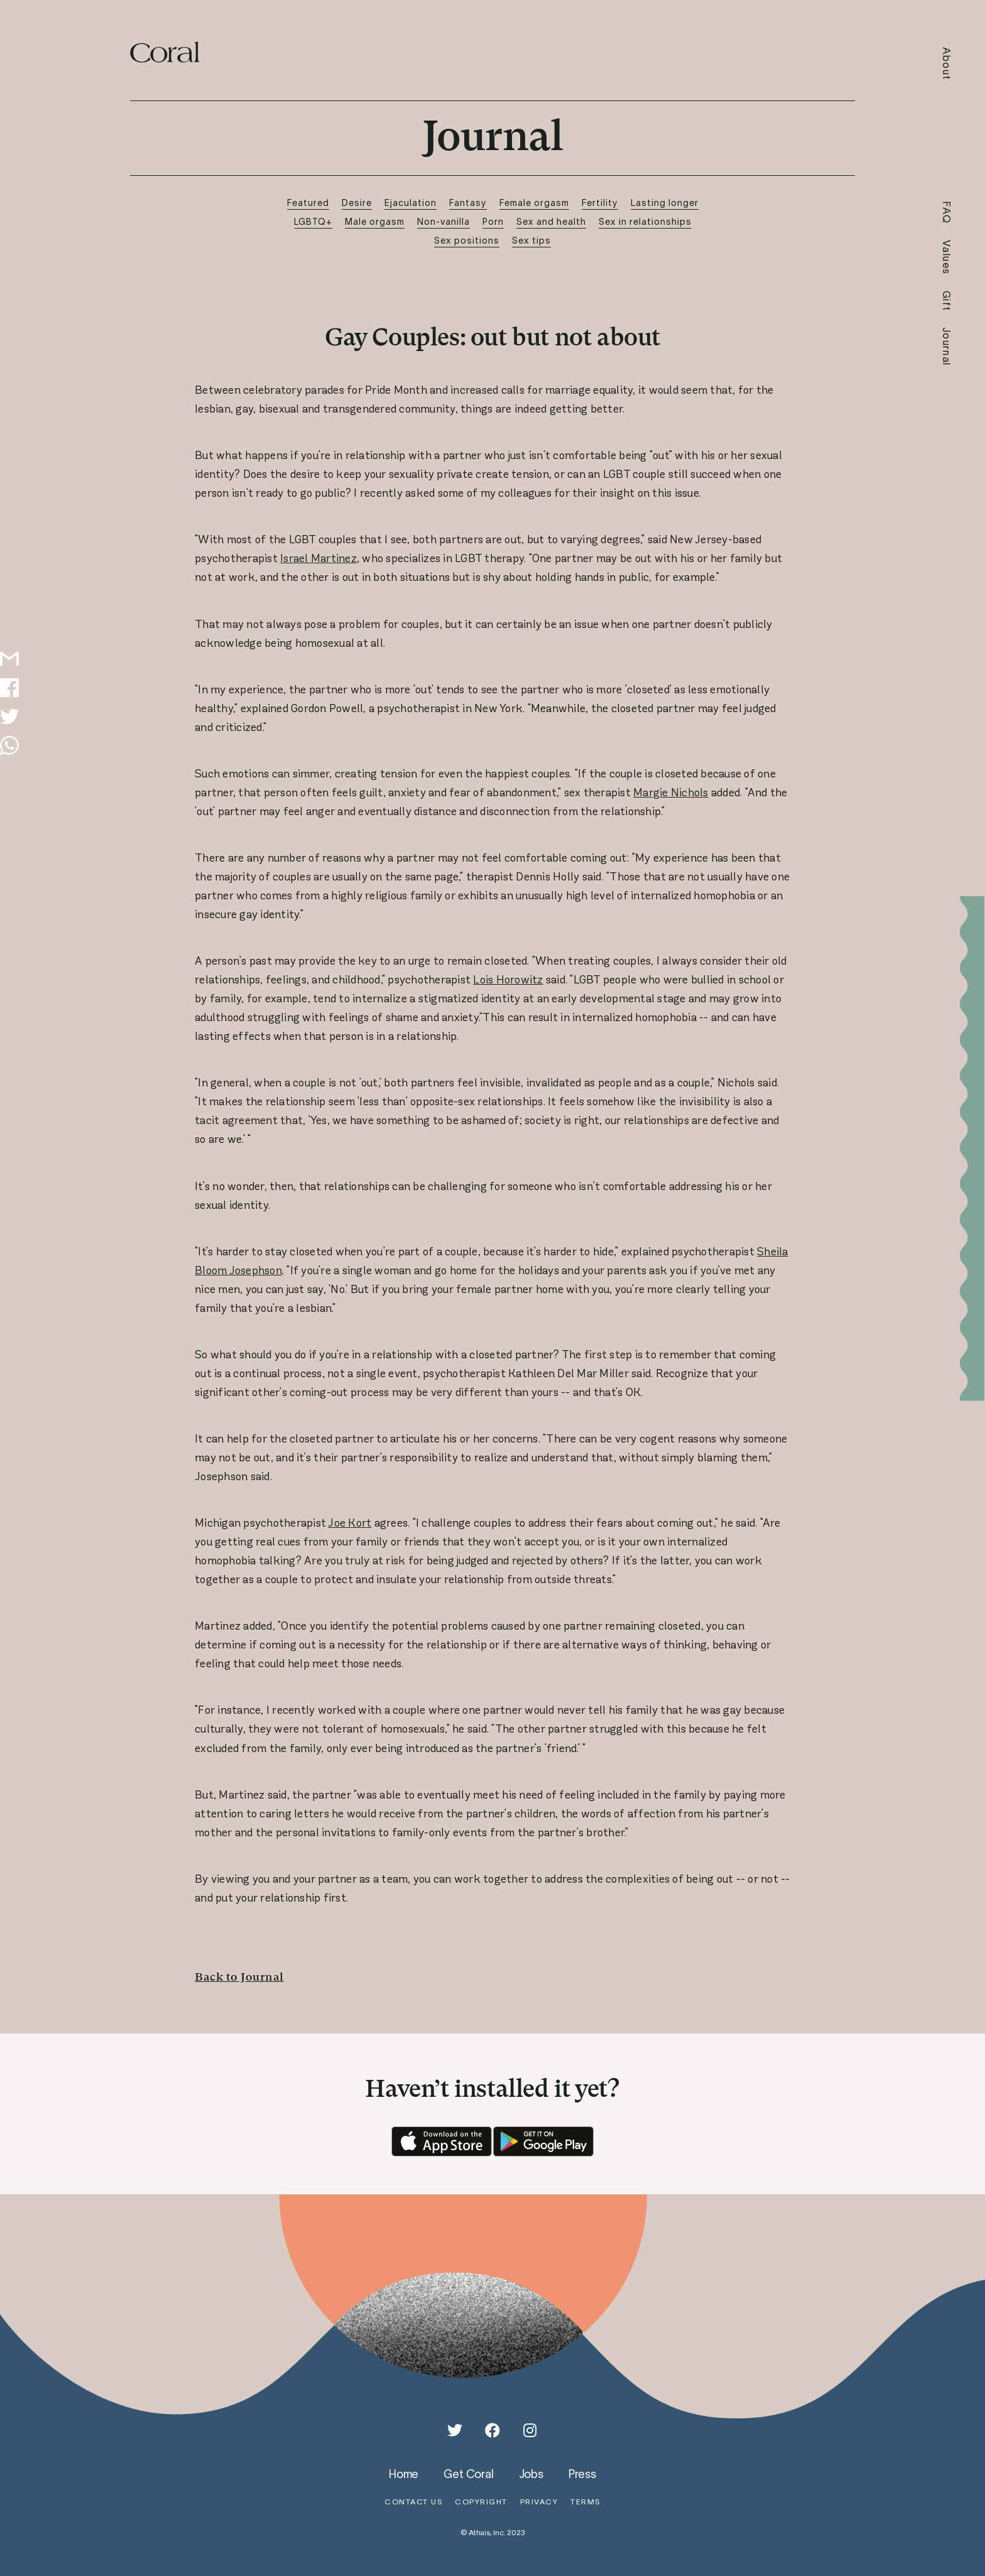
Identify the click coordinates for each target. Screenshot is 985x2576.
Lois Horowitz (508, 980)
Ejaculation (410, 202)
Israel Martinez (318, 558)
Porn (493, 221)
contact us (413, 2501)
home (403, 2474)
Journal (947, 346)
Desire (357, 202)
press (582, 2474)
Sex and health (551, 221)
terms (585, 2501)
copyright (481, 2501)
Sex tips (531, 240)
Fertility (600, 202)
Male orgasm (375, 221)
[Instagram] (530, 2430)
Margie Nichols (671, 792)
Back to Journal (239, 1976)
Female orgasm (534, 202)
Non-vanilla (443, 221)
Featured (308, 202)
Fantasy (468, 202)
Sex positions (466, 240)
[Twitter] (454, 2430)
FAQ (947, 212)
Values (947, 257)
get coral (468, 2474)
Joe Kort (349, 1523)
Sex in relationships (645, 221)
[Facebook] (492, 2430)
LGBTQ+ (313, 221)
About (947, 63)
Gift (947, 301)
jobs (531, 2474)
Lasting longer (665, 202)
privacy (539, 2501)
